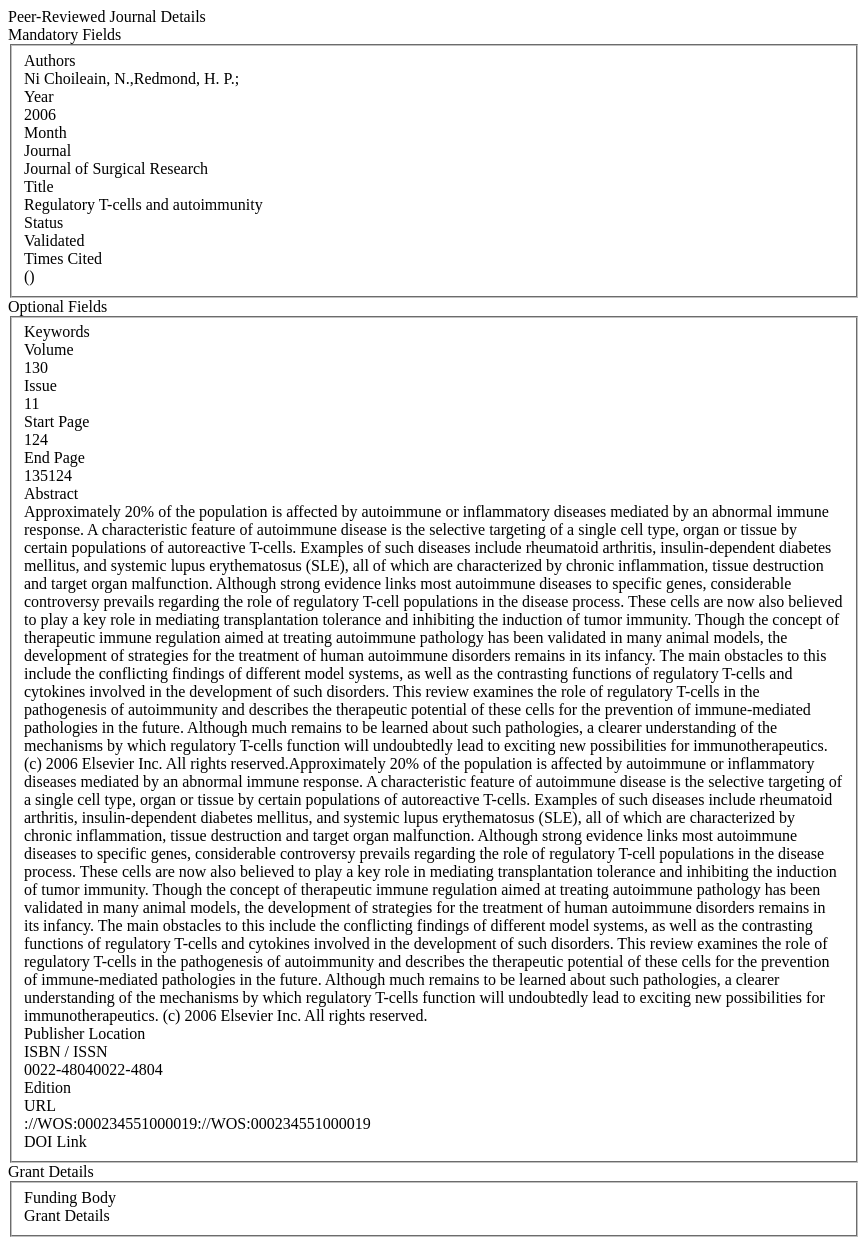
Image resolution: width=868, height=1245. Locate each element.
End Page (54, 457)
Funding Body (70, 1197)
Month (45, 132)
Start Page (56, 421)
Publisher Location (84, 1033)
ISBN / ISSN (66, 1051)
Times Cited (63, 258)
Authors (50, 60)
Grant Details (67, 1215)
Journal (47, 150)
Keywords (57, 331)
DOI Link (55, 1141)
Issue (40, 385)
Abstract (51, 493)
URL (40, 1105)
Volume (48, 349)
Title (39, 186)
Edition (47, 1087)
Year (38, 96)
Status (43, 222)
